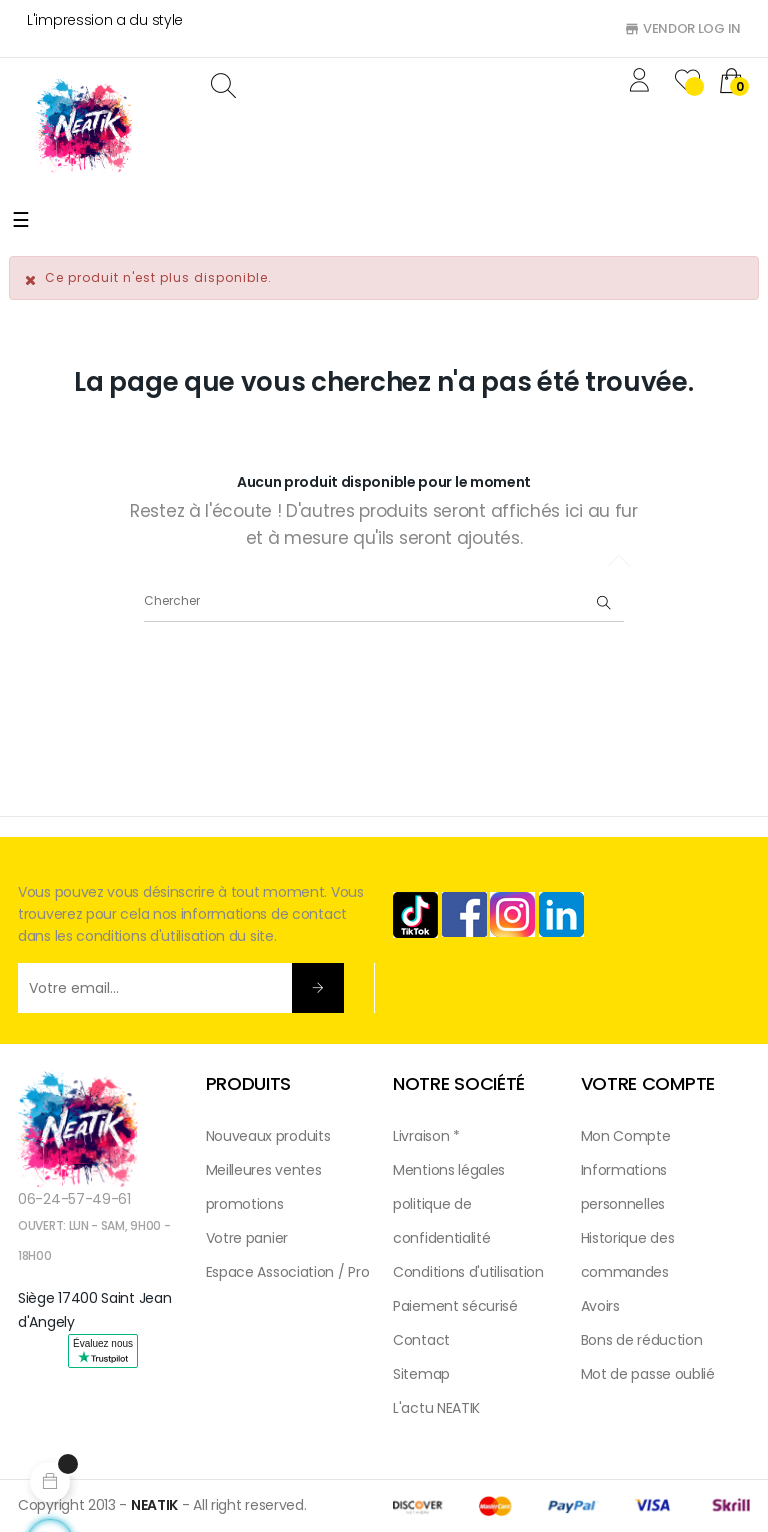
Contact (421, 1340)
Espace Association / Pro (288, 1272)
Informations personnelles (624, 1187)
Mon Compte (626, 1136)
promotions (245, 1204)
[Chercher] (384, 602)
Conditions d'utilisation (468, 1272)
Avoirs (600, 1306)
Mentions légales (449, 1170)
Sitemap (421, 1374)
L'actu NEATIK (436, 1408)
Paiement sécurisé (455, 1306)
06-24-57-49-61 (74, 1199)
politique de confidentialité (442, 1221)
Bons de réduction (642, 1340)
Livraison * (426, 1136)
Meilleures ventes (264, 1170)
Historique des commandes (628, 1255)
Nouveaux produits (268, 1136)
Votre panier (247, 1238)
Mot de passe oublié (648, 1374)
